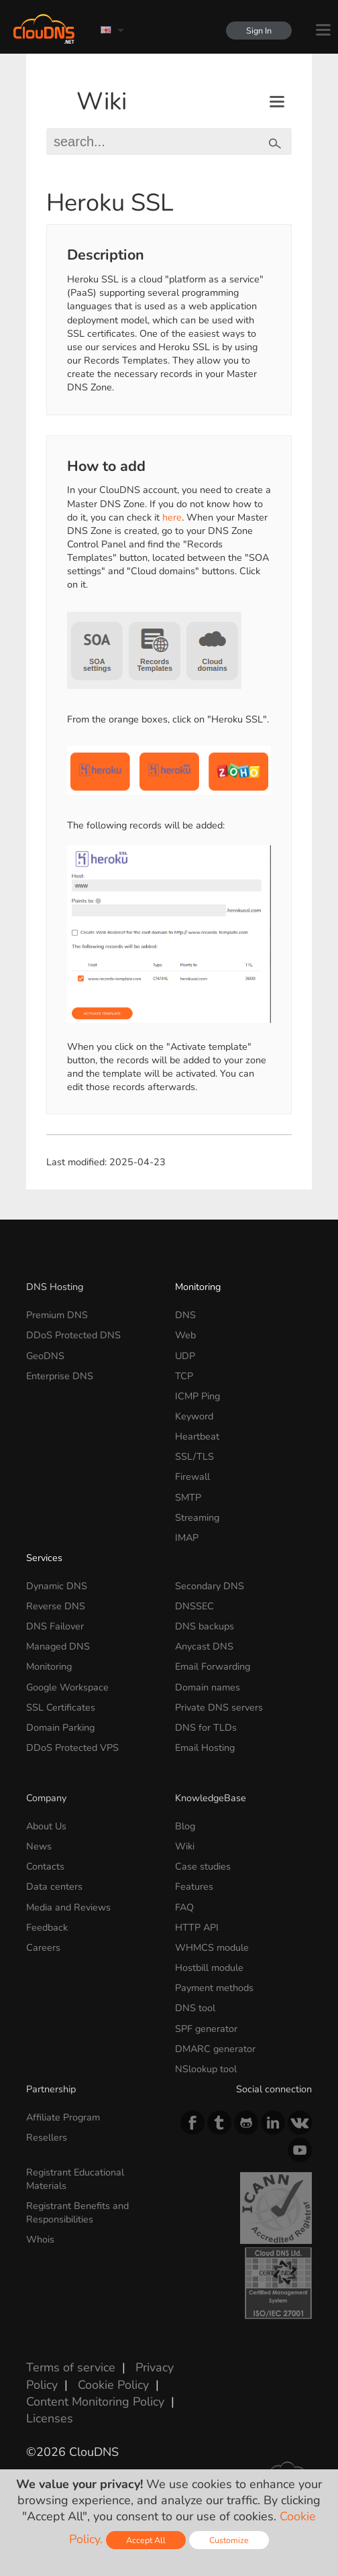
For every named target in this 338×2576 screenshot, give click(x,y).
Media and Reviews (68, 1907)
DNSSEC (194, 1606)
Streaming (197, 1517)
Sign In (259, 30)
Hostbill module (209, 1967)
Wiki (101, 101)
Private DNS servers (219, 1707)
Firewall (192, 1476)
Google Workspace (67, 1687)
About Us (46, 1826)
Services (44, 1557)
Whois (40, 2239)
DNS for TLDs (206, 1727)
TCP (184, 1376)
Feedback (47, 1927)
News (39, 1846)
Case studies (203, 1866)
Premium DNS (57, 1315)
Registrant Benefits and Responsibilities (77, 2212)
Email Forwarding (212, 1666)
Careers (43, 1947)
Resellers (46, 2137)
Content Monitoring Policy (95, 2402)
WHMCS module (212, 1947)
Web (185, 1335)
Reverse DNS (55, 1606)
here (172, 517)
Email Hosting (205, 1747)
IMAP (187, 1537)
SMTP (188, 1497)
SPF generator (206, 2028)
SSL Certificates (60, 1707)
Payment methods (214, 1987)
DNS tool (195, 2008)
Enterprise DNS (59, 1376)
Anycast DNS (204, 1646)
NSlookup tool (206, 2069)
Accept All (146, 2540)
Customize (229, 2540)
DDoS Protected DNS (73, 1335)
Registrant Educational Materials (75, 2178)
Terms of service (70, 2367)
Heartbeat (197, 1436)
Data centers (54, 1886)
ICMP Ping (197, 1396)
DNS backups (204, 1626)
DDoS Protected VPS (72, 1747)
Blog (185, 1826)
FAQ (184, 1907)
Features (194, 1886)
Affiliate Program (63, 2117)
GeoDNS (45, 1355)
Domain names (207, 1687)
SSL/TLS (194, 1456)
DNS (185, 1315)
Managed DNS (58, 1646)
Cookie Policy (113, 2385)
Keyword (194, 1416)
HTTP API (197, 1927)
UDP (185, 1355)
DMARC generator (215, 2048)
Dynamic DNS (56, 1586)
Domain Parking (60, 1727)
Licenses (49, 2418)
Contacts (45, 1866)
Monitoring (198, 1286)
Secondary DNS (209, 1586)
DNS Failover (55, 1626)
